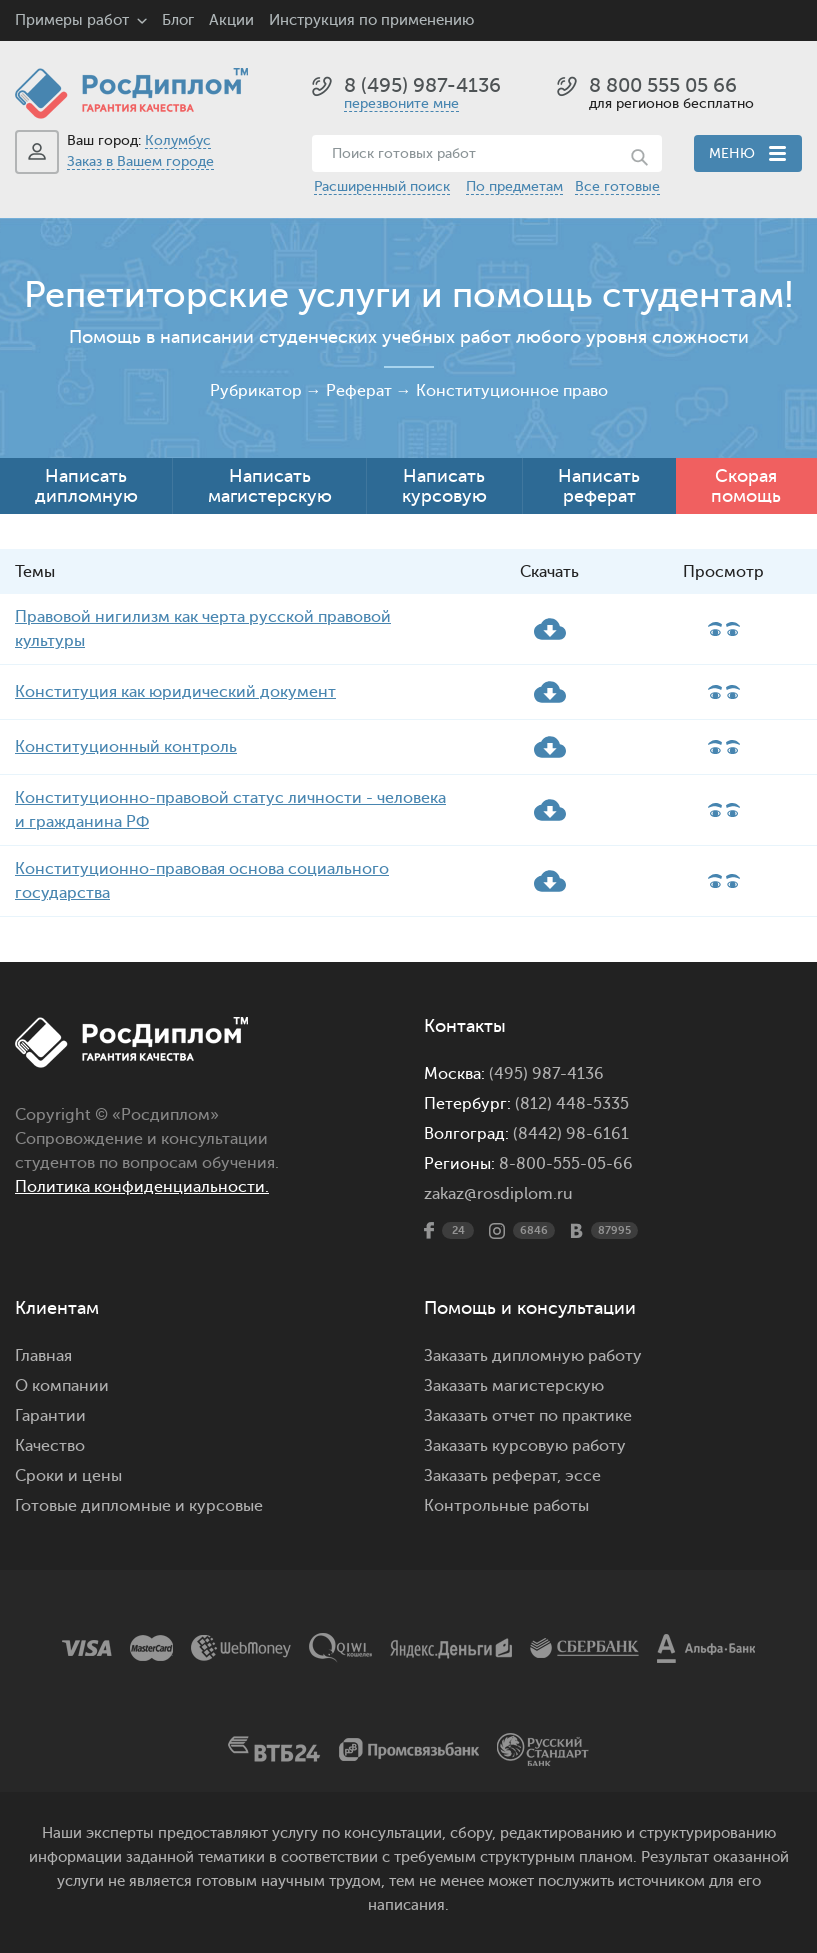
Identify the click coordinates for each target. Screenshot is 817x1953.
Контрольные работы (506, 1506)
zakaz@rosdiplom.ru (498, 1194)
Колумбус (178, 140)
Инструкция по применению (371, 20)
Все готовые (617, 186)
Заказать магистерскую (514, 1386)
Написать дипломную (86, 486)
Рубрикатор (256, 391)
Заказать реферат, (492, 1476)
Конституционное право (512, 391)
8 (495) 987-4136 (422, 85)
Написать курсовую (444, 486)
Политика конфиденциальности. (142, 1187)
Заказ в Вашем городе (140, 161)
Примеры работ (72, 20)
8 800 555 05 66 (663, 85)
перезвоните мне (401, 103)
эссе (583, 1476)
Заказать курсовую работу (525, 1446)
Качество (50, 1446)
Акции (231, 20)
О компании (62, 1386)
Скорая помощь (746, 486)
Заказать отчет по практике (528, 1416)
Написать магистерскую (270, 486)
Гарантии (50, 1416)
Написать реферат (599, 486)
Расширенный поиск (382, 186)
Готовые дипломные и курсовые (139, 1506)
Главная (43, 1356)
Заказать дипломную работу (533, 1356)
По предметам (514, 186)
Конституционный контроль (126, 747)
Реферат (359, 391)
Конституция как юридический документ (175, 692)
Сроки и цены (68, 1476)
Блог (178, 20)
